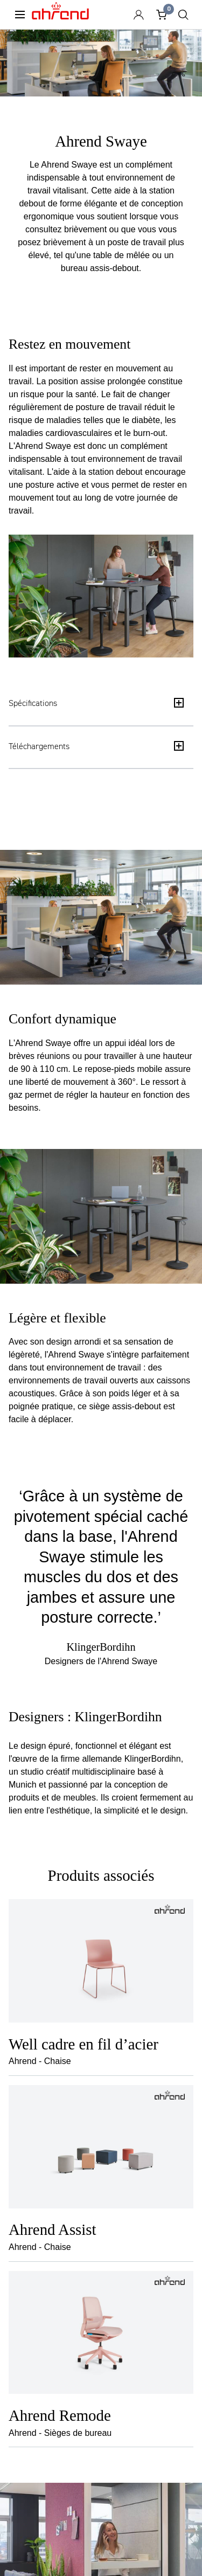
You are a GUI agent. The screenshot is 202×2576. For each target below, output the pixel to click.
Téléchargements (96, 746)
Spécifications (96, 703)
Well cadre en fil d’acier (83, 2044)
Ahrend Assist (52, 2229)
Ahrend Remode (60, 2415)
